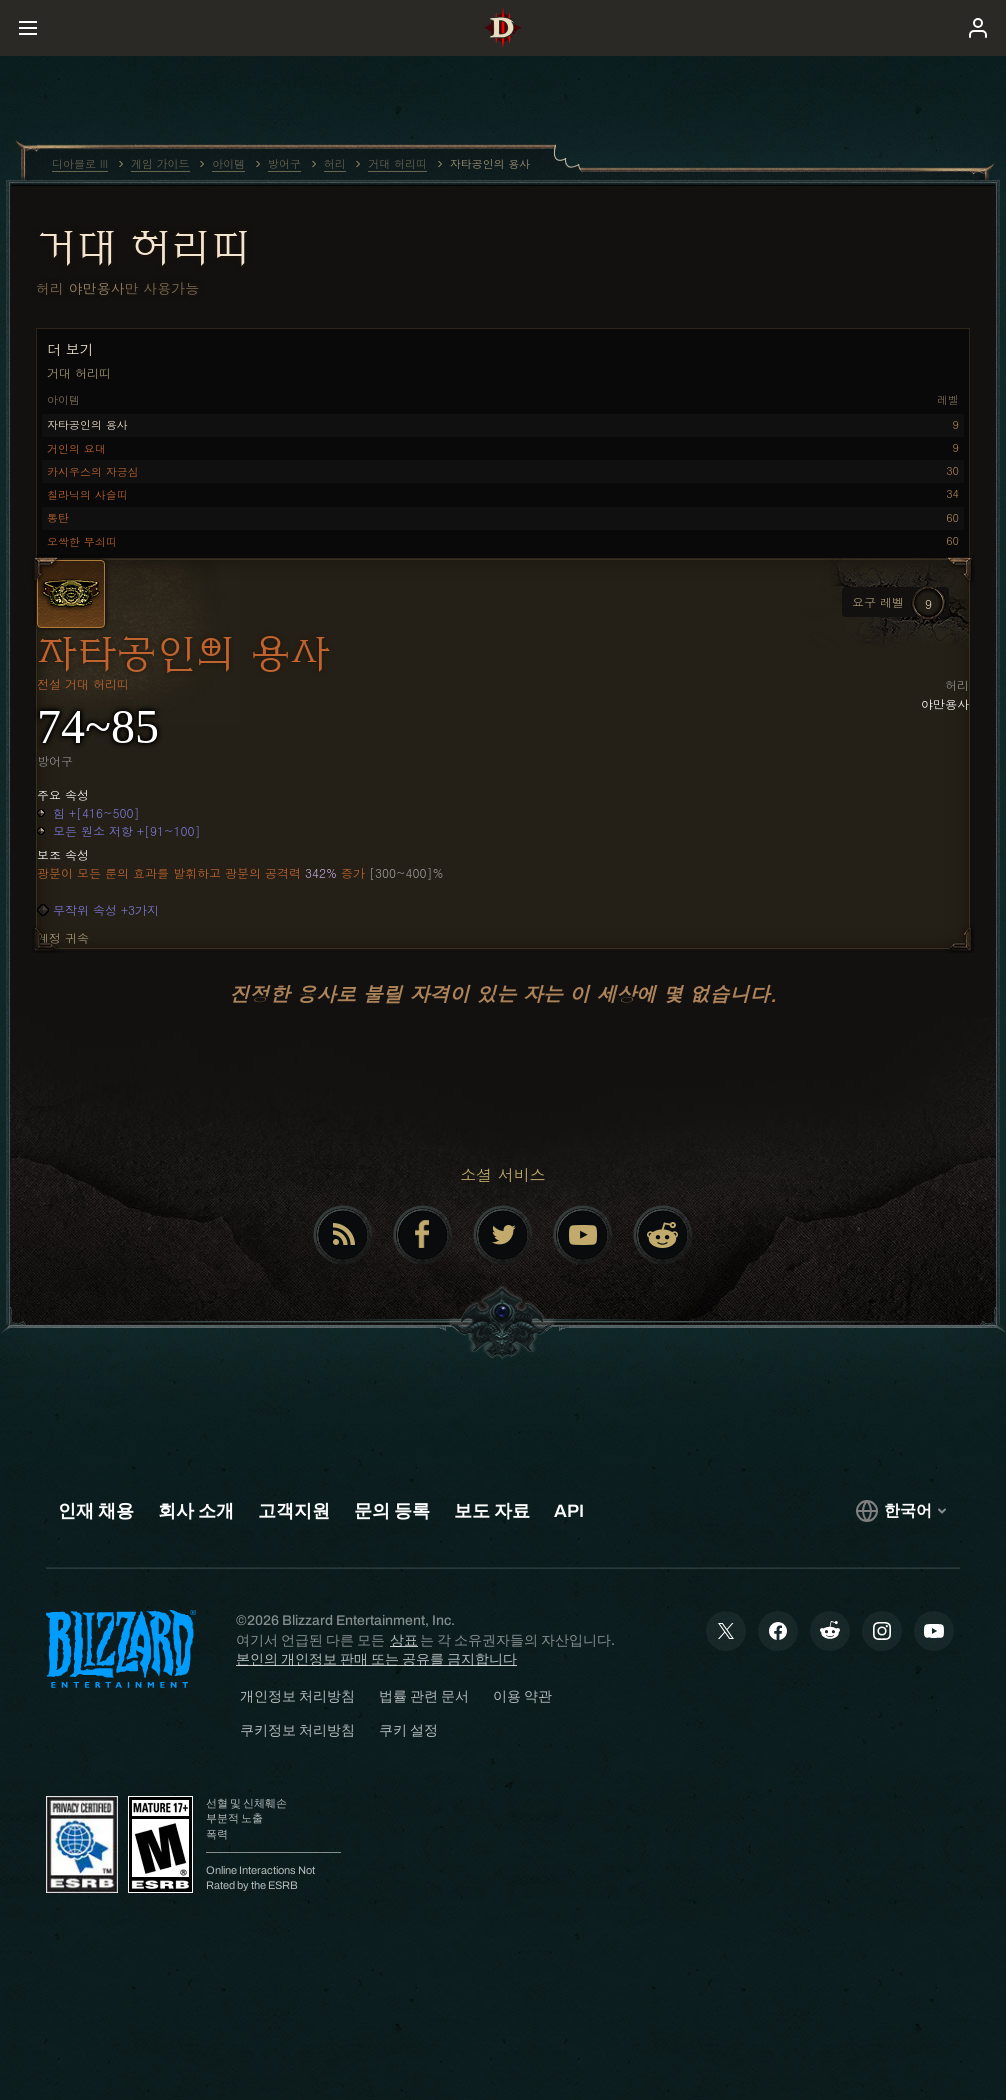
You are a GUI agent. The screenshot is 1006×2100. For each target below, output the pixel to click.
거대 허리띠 (142, 247)
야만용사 (97, 288)
